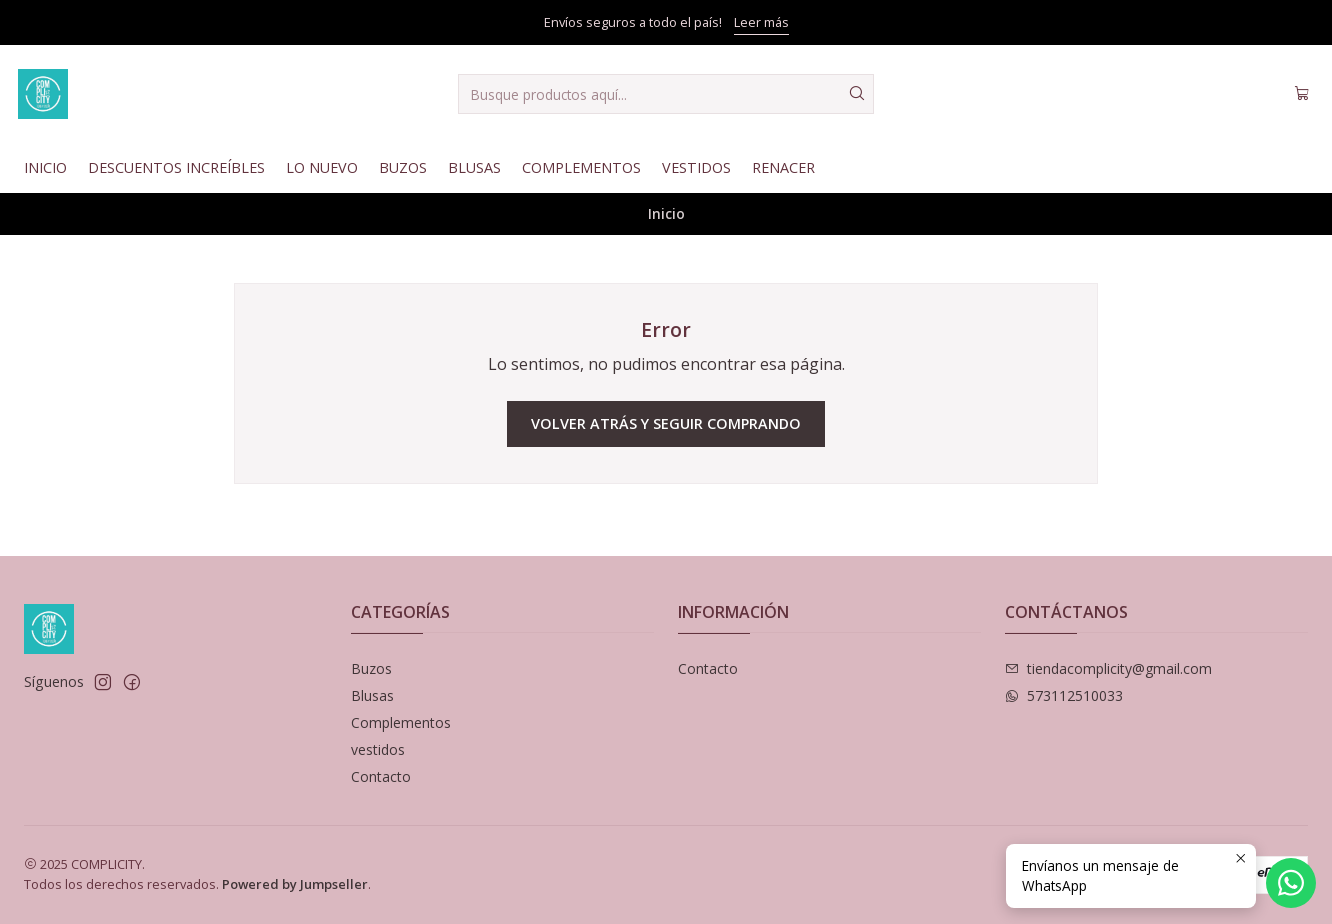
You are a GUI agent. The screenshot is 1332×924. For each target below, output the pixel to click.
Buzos (403, 167)
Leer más (761, 22)
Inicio (45, 167)
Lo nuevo (322, 167)
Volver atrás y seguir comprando (666, 423)
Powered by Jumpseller (295, 884)
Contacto (381, 776)
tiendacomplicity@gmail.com (1108, 668)
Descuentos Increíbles (176, 167)
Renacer (783, 167)
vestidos (378, 749)
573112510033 (1064, 695)
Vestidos (696, 167)
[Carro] (1302, 94)
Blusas (474, 167)
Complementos (581, 167)
